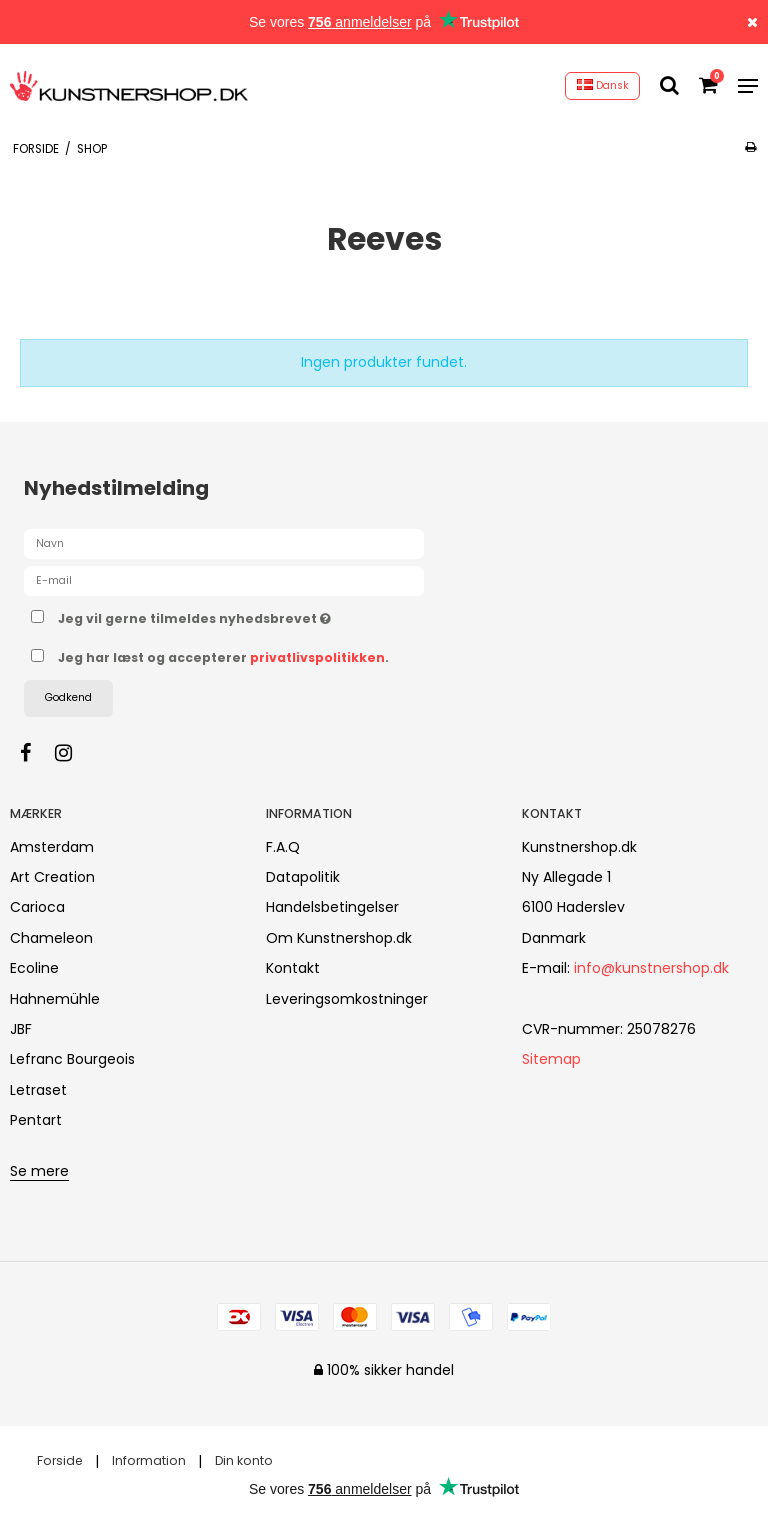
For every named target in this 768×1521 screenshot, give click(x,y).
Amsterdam (52, 847)
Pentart (36, 1120)
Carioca (37, 907)
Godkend (68, 697)
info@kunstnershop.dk (651, 968)
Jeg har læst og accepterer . (223, 657)
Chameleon (51, 938)
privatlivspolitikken (317, 657)
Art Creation (52, 877)
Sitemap (551, 1059)
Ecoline (34, 968)
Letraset (38, 1090)
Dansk (603, 85)
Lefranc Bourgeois (72, 1059)
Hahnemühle (55, 999)
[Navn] (224, 543)
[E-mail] (224, 580)
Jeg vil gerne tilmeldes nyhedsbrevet (244, 615)
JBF (21, 1029)
